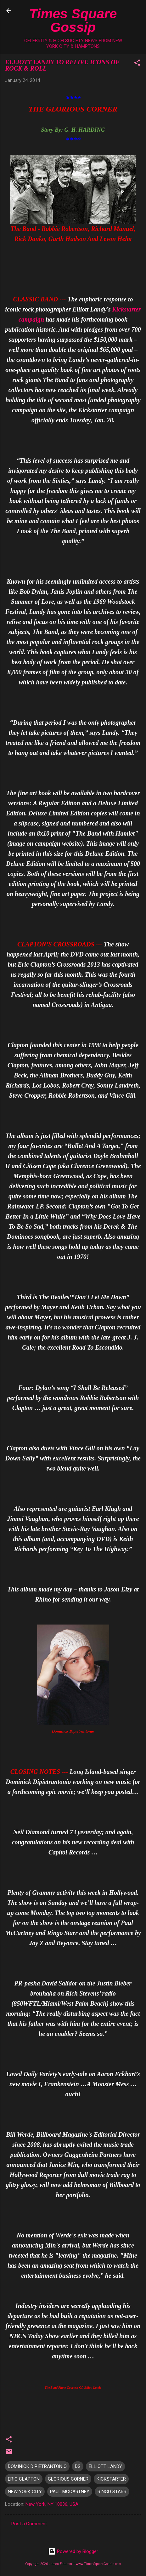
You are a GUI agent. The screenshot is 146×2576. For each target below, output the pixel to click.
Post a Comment (29, 2524)
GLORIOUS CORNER (68, 2479)
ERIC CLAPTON (24, 2479)
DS (78, 2466)
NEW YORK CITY (25, 2491)
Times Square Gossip (73, 20)
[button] (137, 64)
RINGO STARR (112, 2491)
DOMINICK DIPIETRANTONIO (37, 2466)
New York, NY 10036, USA (51, 2504)
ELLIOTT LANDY (105, 2466)
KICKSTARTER (111, 2479)
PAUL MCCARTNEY (69, 2491)
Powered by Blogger (73, 2551)
